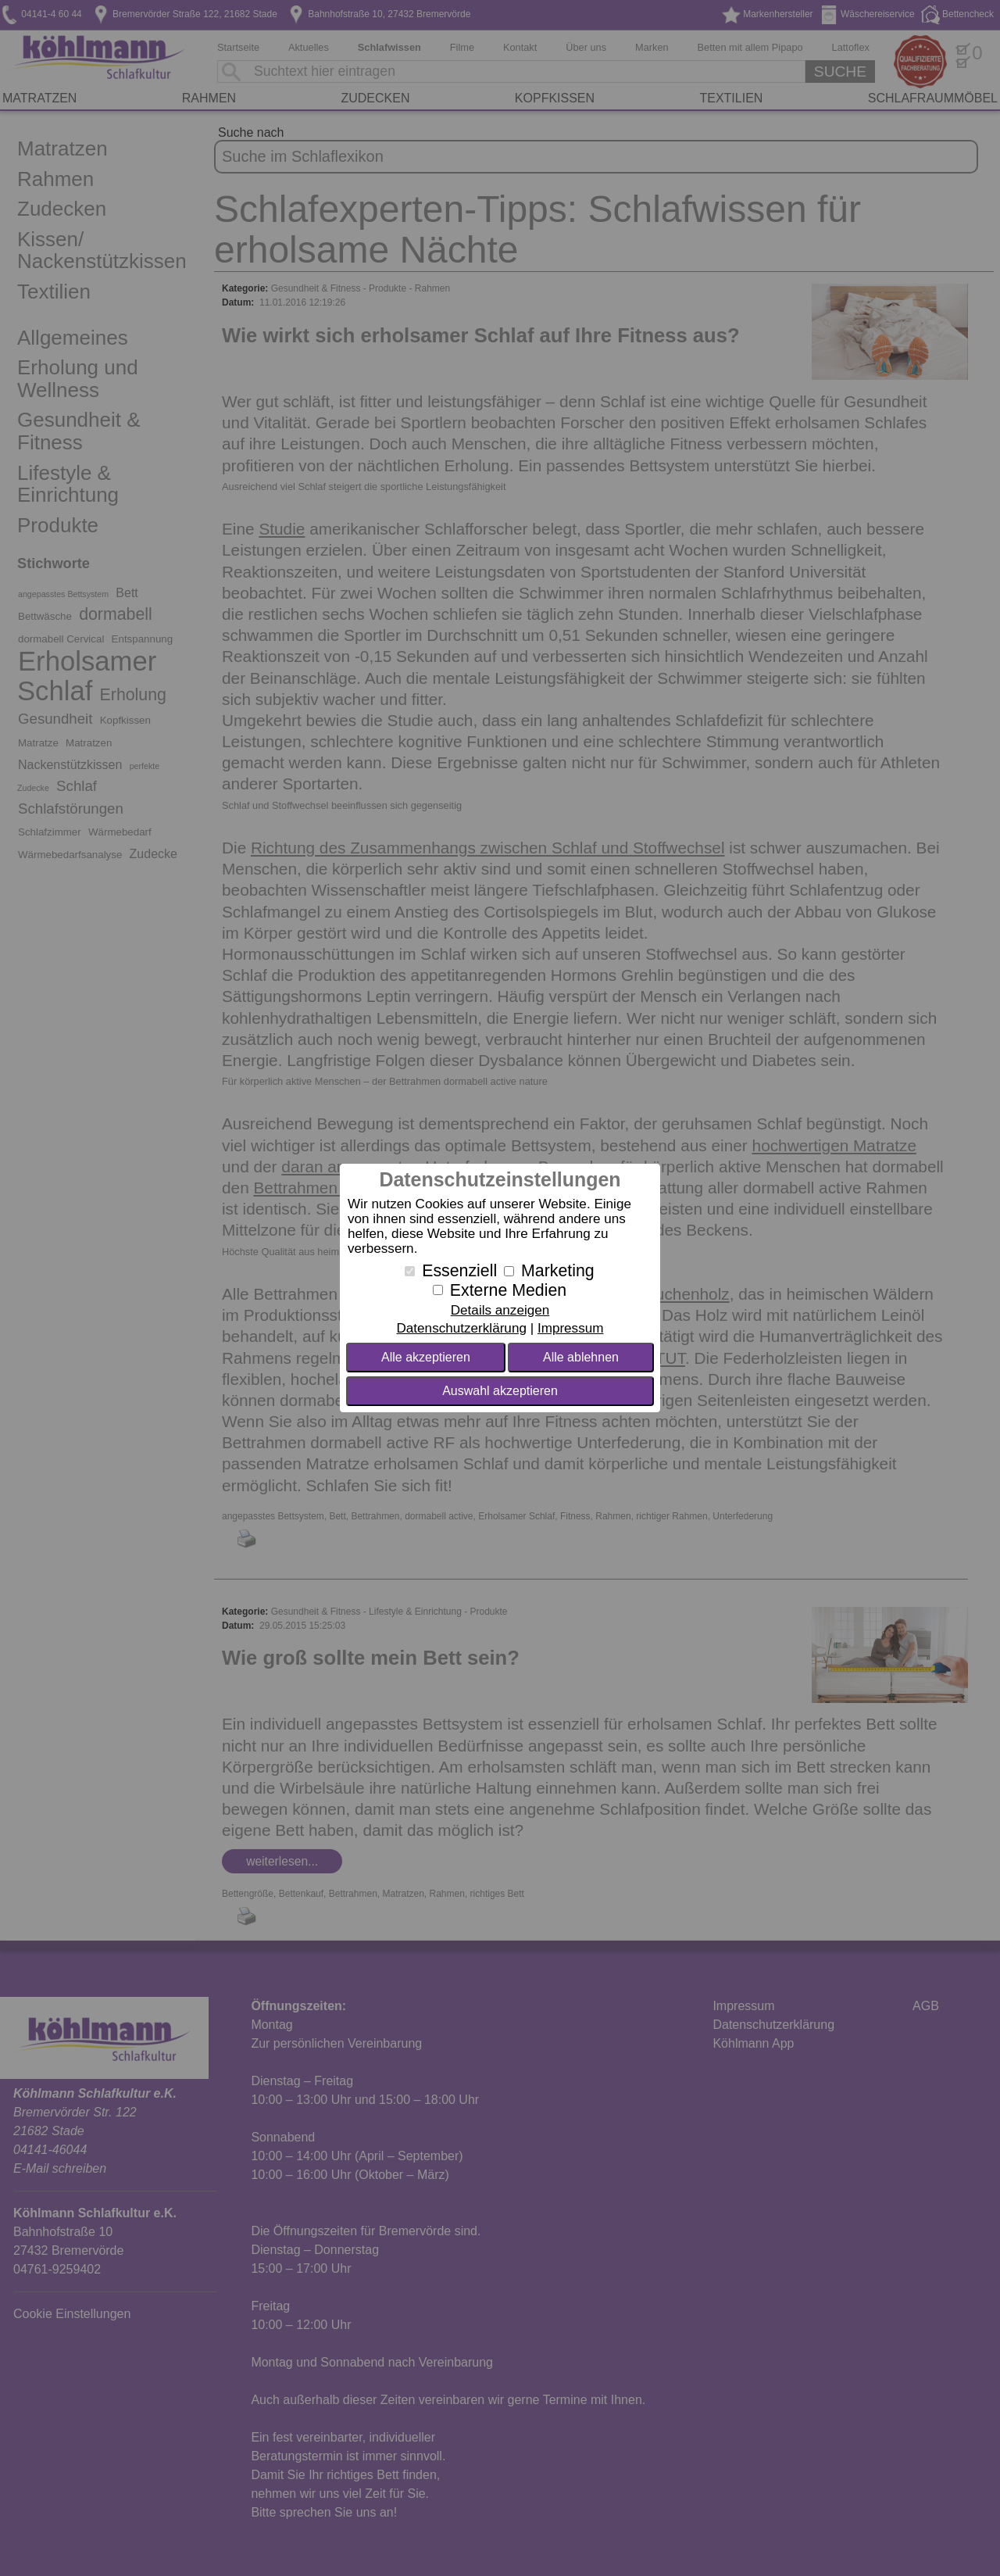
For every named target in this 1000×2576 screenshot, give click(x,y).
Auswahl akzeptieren (500, 1390)
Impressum (571, 1328)
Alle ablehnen (581, 1357)
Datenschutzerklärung (461, 1328)
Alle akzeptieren (425, 1357)
